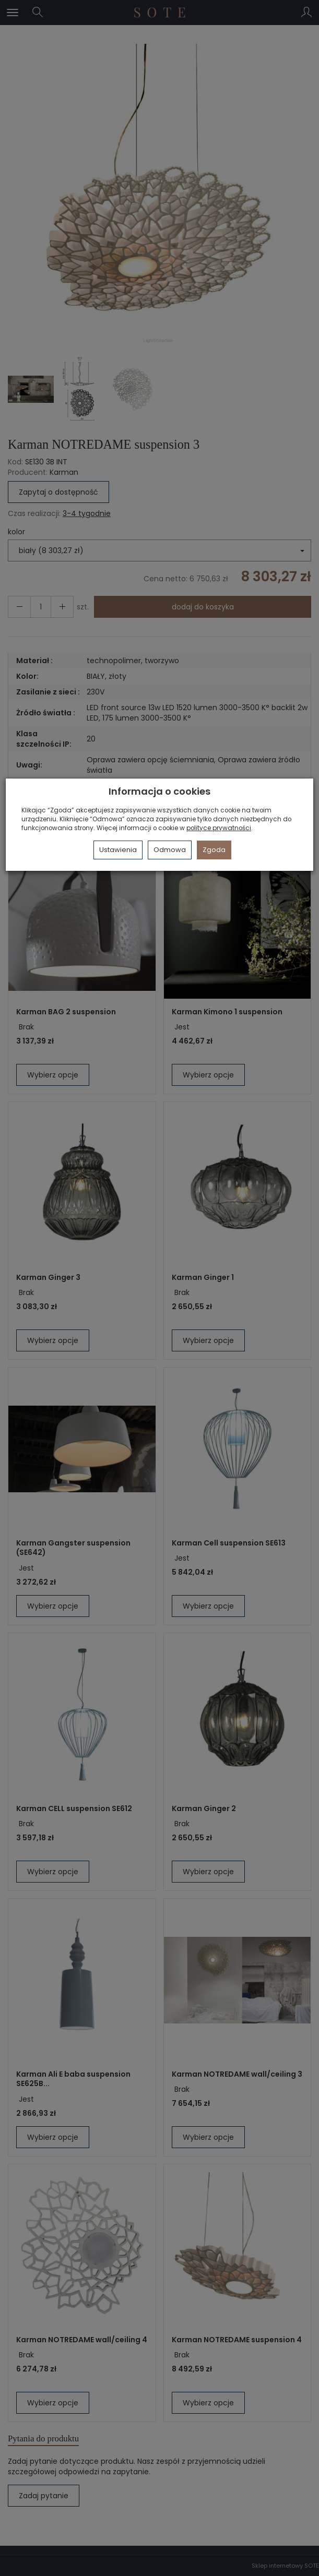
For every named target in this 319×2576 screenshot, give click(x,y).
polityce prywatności (218, 828)
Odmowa (169, 850)
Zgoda (214, 850)
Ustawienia (118, 850)
